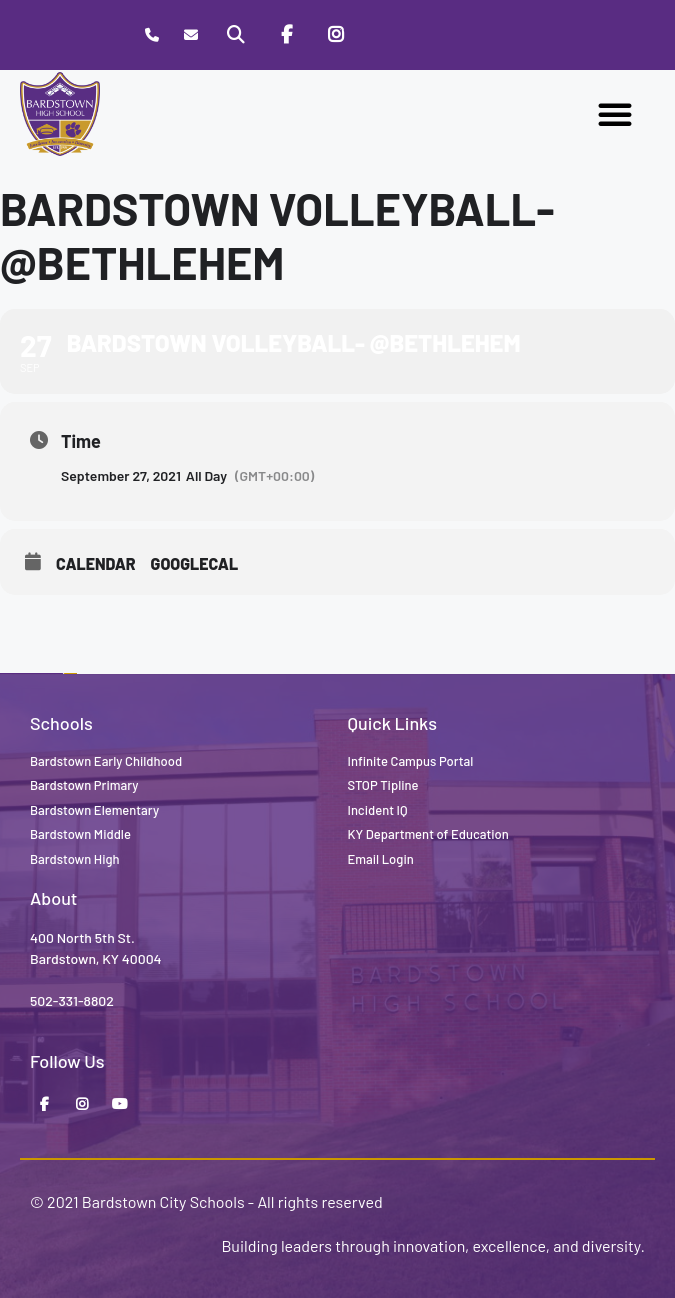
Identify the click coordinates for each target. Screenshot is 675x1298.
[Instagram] (336, 35)
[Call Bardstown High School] (151, 35)
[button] (615, 114)
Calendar (96, 563)
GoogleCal (195, 563)
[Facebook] (286, 35)
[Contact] (190, 35)
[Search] (236, 35)
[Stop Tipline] (387, 35)
